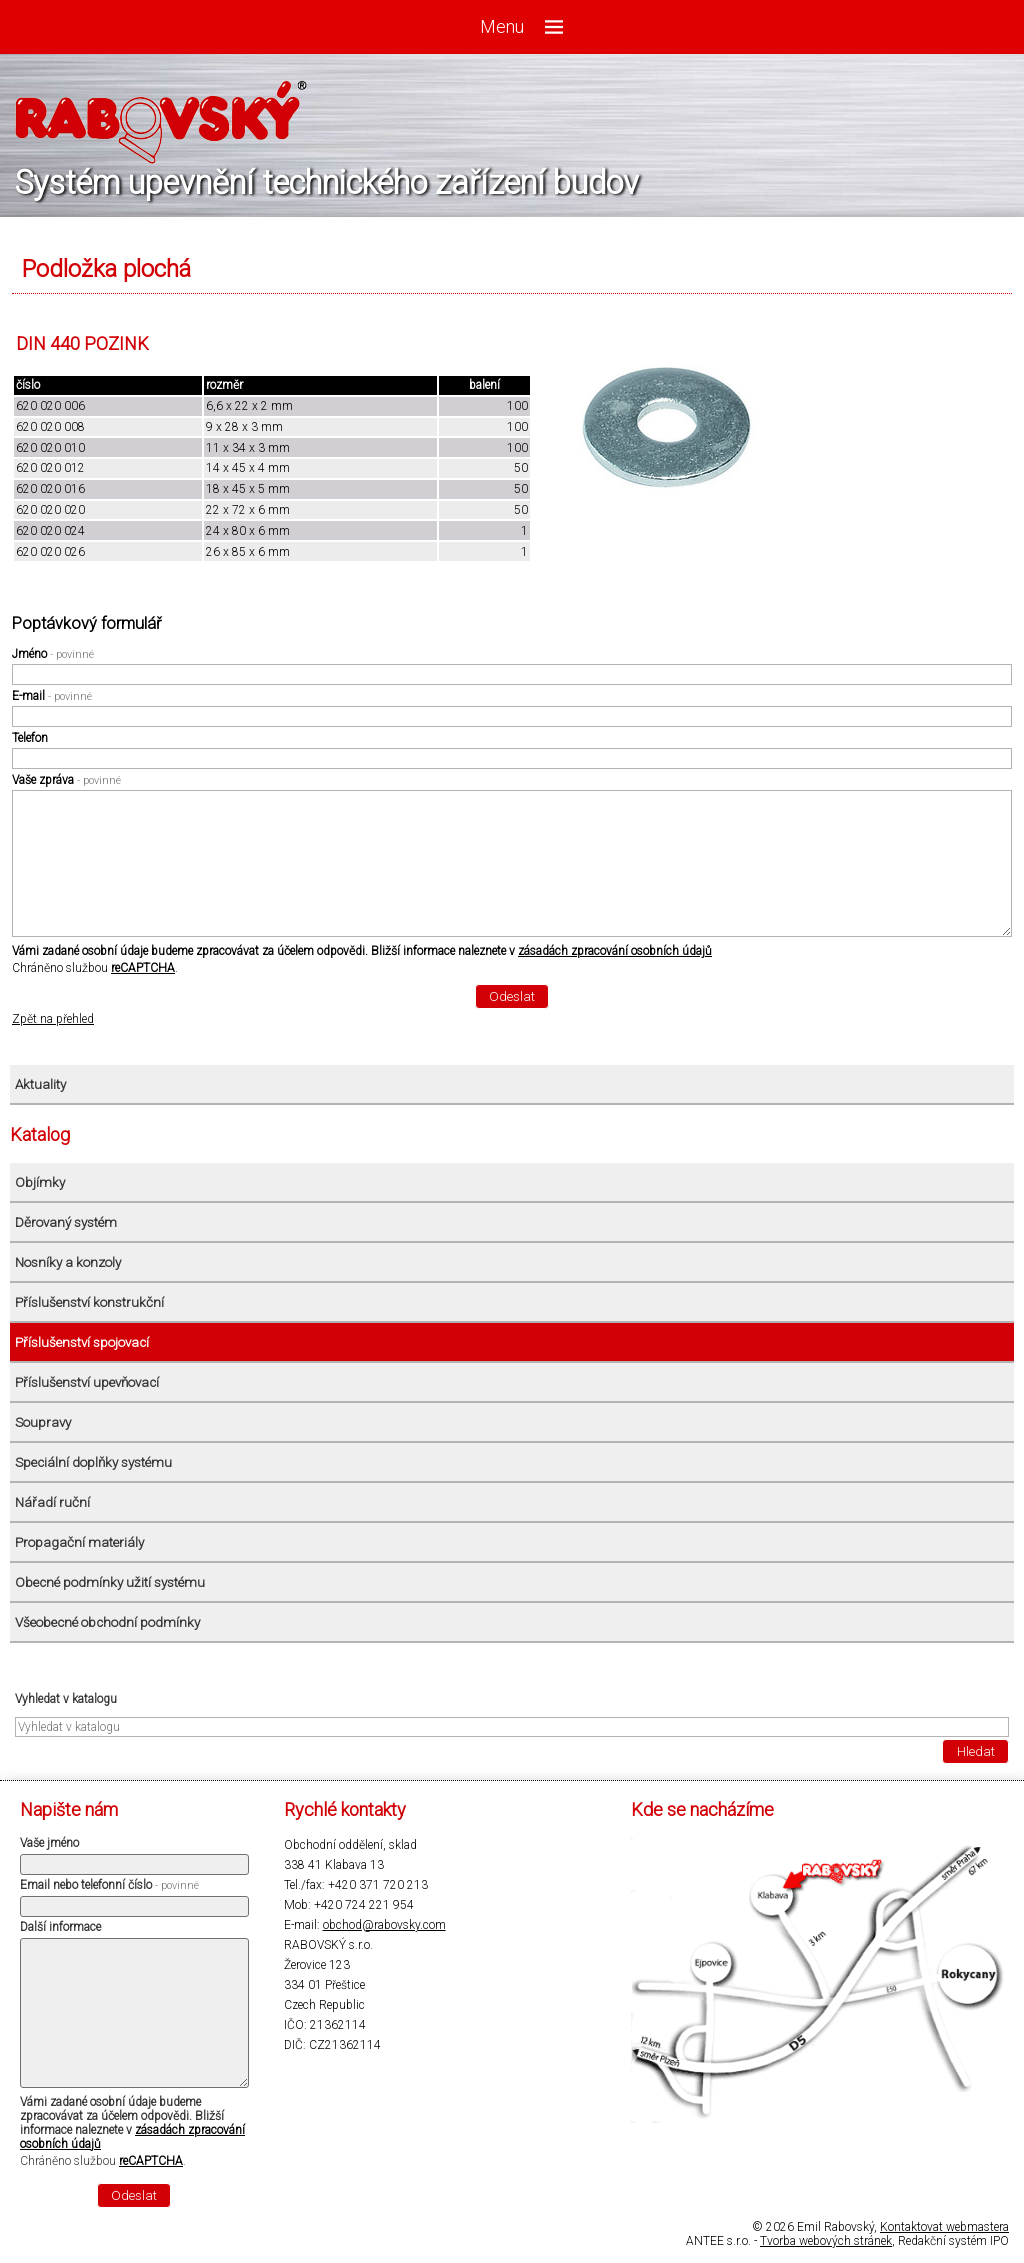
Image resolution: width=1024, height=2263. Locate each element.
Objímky (40, 1182)
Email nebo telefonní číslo (109, 1885)
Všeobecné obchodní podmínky (107, 1622)
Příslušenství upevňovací (87, 1382)
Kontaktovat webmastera (944, 2227)
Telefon (30, 738)
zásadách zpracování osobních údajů (615, 951)
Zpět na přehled (53, 1019)
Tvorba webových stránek (826, 2241)
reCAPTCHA (143, 968)
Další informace (60, 1927)
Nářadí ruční (52, 1502)
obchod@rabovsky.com (384, 1925)
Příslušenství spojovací (82, 1342)
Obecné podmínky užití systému (110, 1582)
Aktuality (40, 1084)
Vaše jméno (49, 1843)
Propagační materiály (79, 1542)
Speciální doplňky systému (93, 1462)
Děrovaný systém (66, 1222)
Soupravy (43, 1422)
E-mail (52, 696)
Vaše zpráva (66, 780)
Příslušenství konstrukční (89, 1302)
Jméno (53, 654)
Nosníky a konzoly (68, 1262)
